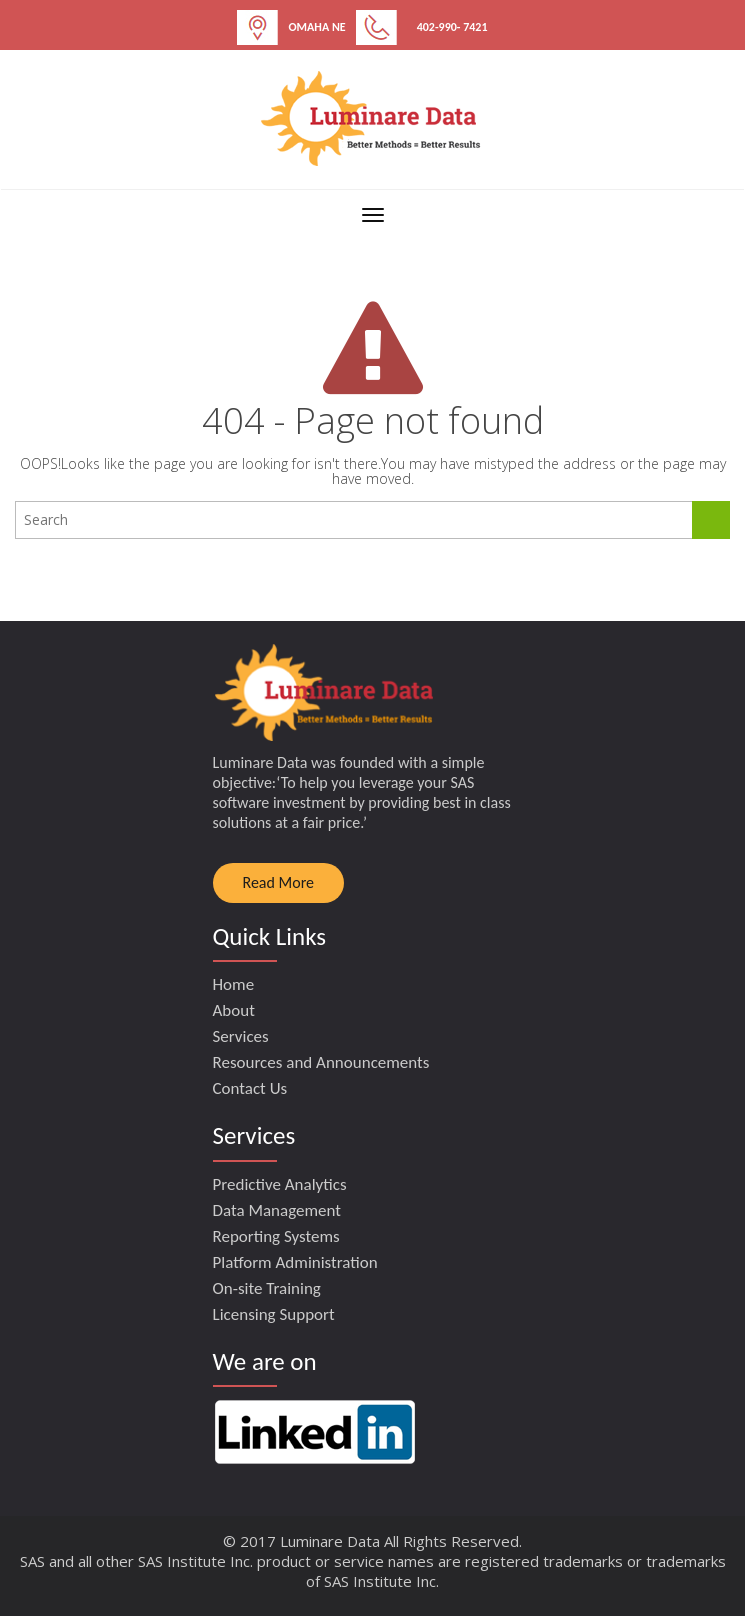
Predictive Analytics (280, 1184)
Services (241, 1036)
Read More (279, 882)
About (234, 1010)
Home (234, 984)
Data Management (277, 1210)
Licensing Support (274, 1314)
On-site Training (267, 1288)
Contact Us (250, 1088)
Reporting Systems (276, 1236)
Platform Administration (295, 1262)
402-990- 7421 (452, 27)
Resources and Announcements (321, 1062)
